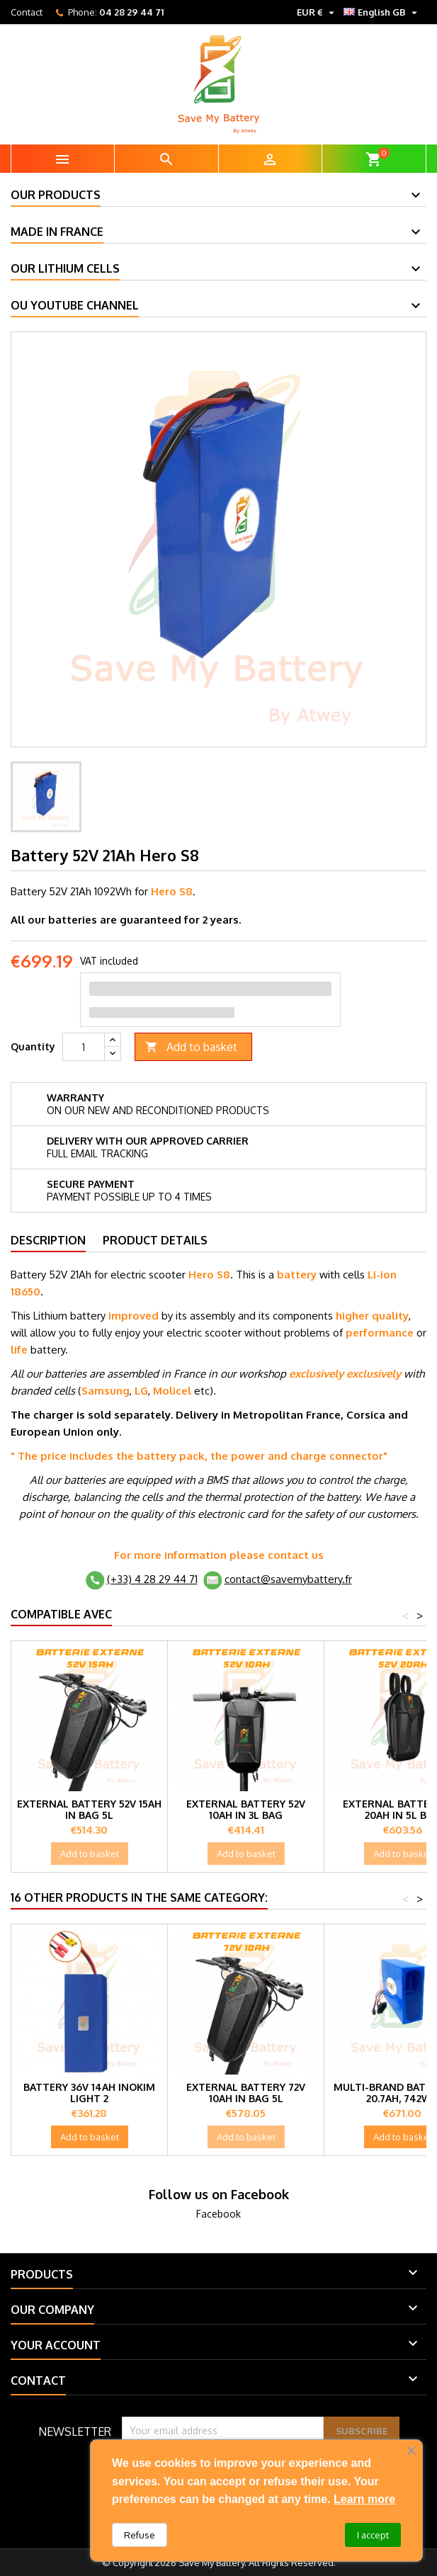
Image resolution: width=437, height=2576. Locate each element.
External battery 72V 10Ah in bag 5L (245, 2092)
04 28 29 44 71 (131, 12)
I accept (373, 2535)
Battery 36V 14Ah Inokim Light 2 (89, 2092)
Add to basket (191, 1047)
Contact (26, 12)
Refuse (139, 2535)
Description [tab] (48, 1240)
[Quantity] (83, 1047)
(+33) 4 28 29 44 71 (152, 1579)
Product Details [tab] (155, 1240)
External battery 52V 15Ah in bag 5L (89, 1809)
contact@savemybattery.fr (288, 1579)
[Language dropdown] (382, 12)
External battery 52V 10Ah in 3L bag (245, 1809)
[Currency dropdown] (317, 12)
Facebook (218, 2214)
